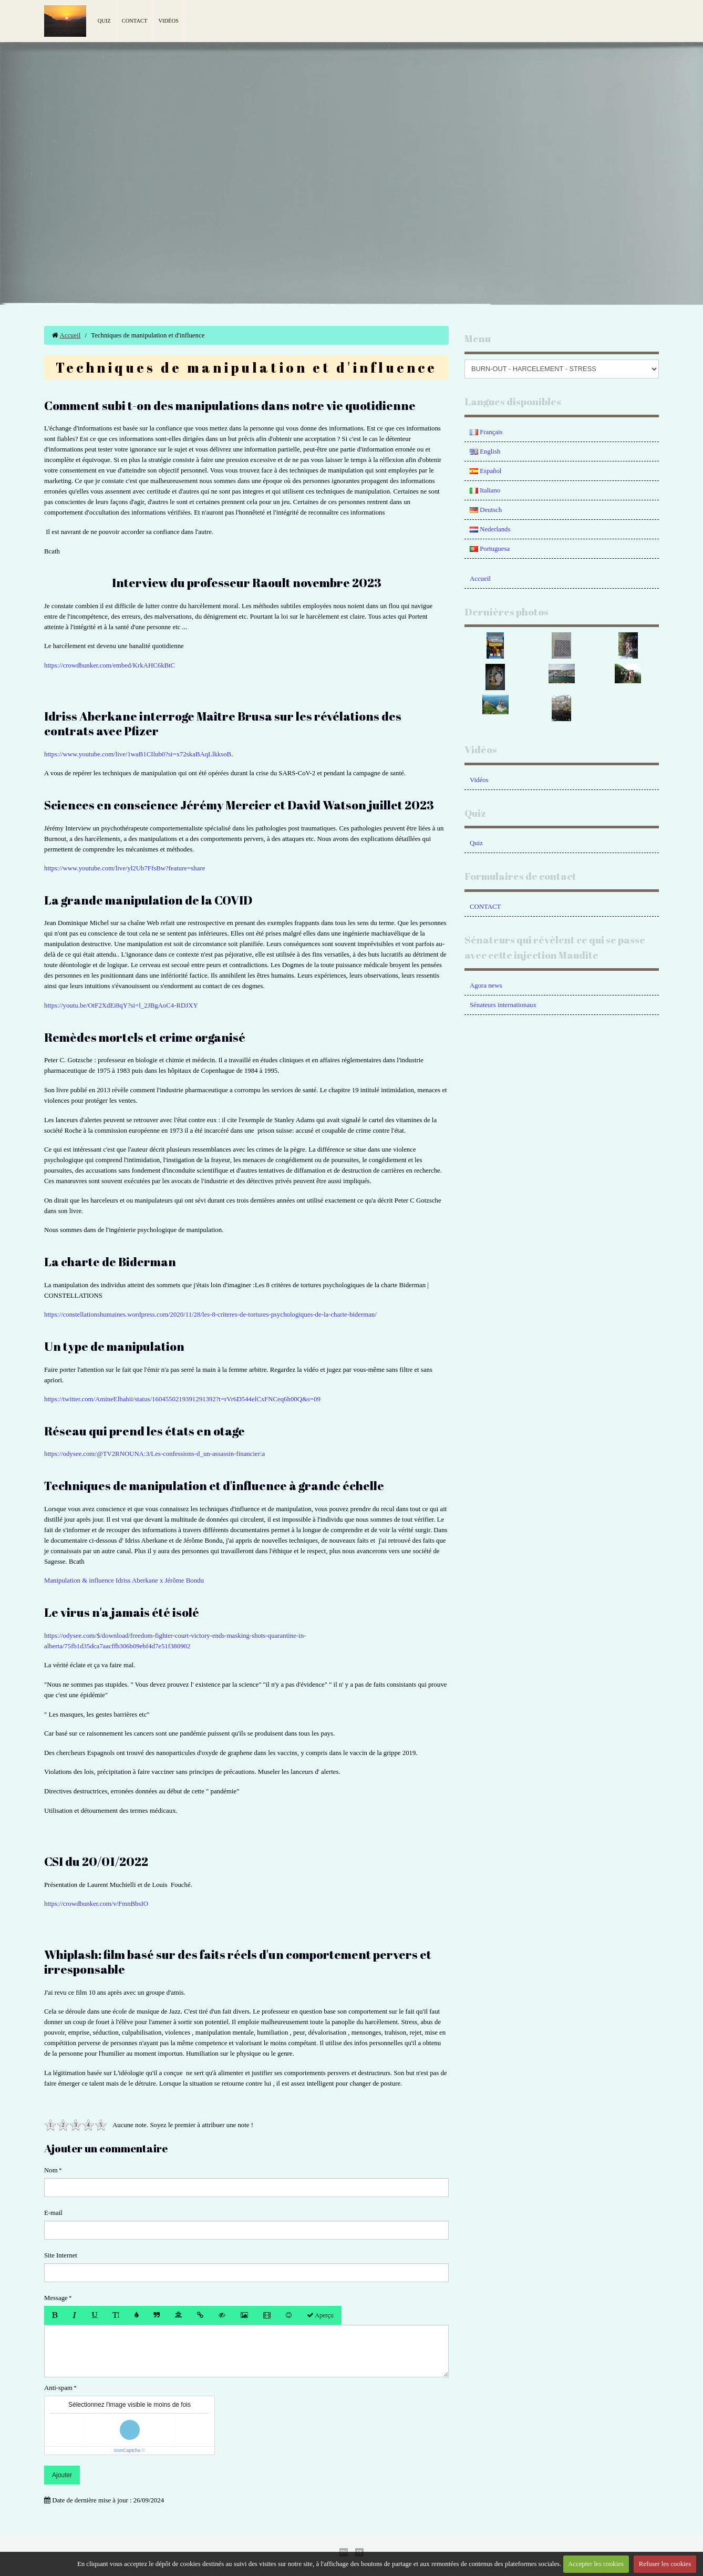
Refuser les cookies (665, 2564)
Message (56, 2298)
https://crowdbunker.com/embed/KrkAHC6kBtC (109, 665)
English (485, 451)
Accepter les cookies (596, 2564)
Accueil (70, 335)
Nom (51, 2170)
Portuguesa (490, 548)
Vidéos (168, 21)
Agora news (486, 985)
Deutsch (486, 510)
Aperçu (320, 2315)
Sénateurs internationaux (503, 1005)
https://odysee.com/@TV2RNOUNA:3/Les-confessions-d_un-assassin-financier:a (154, 1454)
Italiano (485, 490)
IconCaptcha (127, 2450)
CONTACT (485, 906)
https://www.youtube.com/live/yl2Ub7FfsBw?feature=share (124, 868)
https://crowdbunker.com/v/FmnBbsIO (96, 1903)
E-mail (53, 2212)
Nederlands (490, 529)
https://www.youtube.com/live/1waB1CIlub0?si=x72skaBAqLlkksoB (137, 754)
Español (485, 471)
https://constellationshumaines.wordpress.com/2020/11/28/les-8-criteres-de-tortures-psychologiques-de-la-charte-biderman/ (210, 1314)
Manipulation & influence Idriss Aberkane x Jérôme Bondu (124, 1580)
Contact (135, 21)
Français (486, 432)
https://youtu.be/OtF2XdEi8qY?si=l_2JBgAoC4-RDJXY (121, 1005)
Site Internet (60, 2255)
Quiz (104, 21)
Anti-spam (58, 2388)
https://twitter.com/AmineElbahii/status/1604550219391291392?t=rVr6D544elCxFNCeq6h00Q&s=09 (182, 1399)
